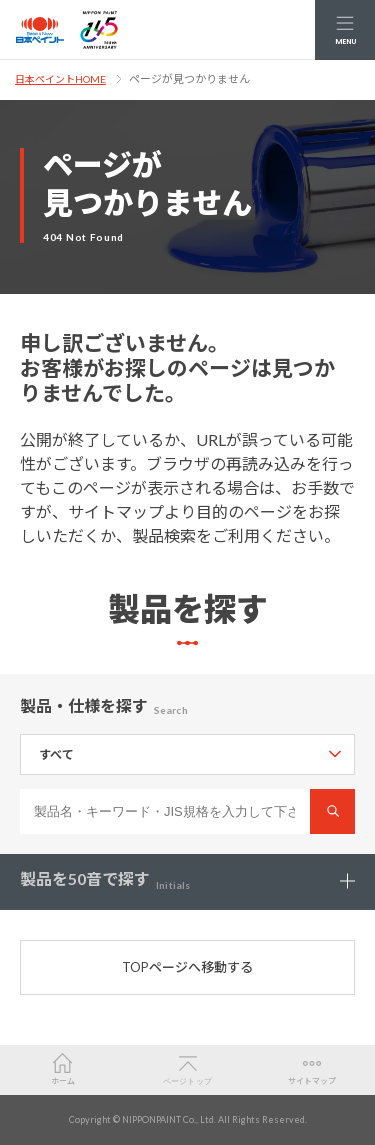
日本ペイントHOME (60, 79)
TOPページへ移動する (187, 967)
